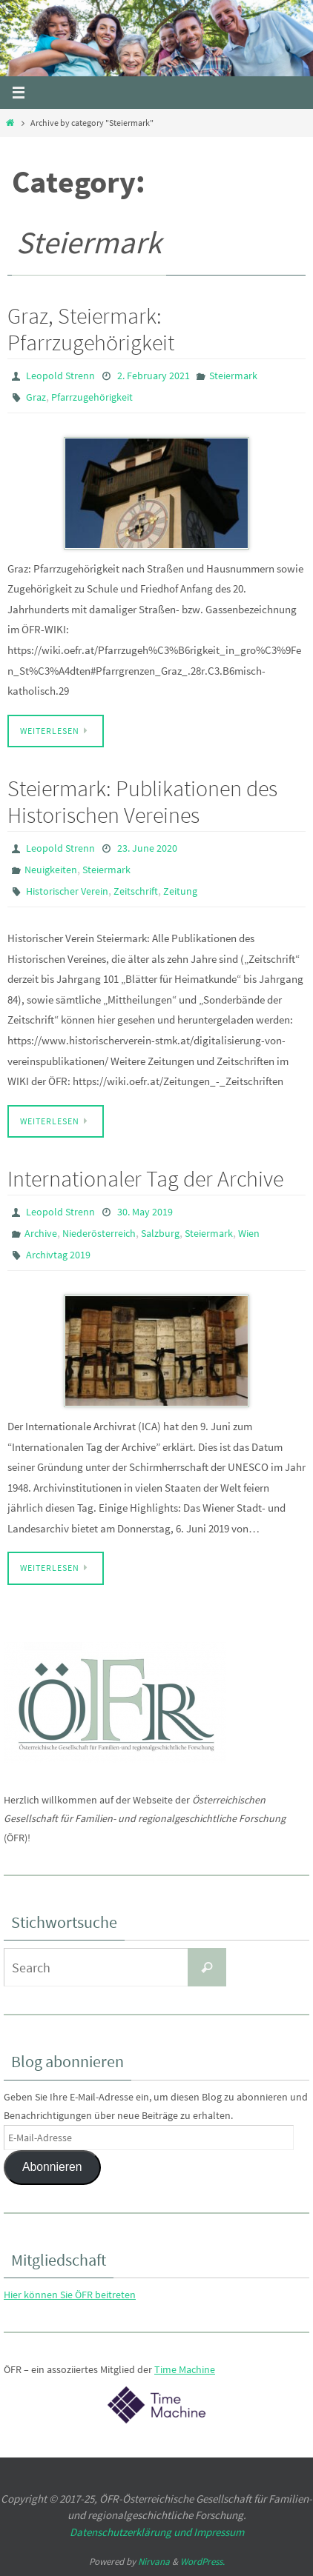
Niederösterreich (99, 1233)
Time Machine (184, 2369)
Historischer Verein (67, 891)
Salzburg (160, 1233)
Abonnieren (52, 2166)
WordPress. (202, 2561)
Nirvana (154, 2561)
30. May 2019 (145, 1211)
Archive (40, 1233)
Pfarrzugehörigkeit (92, 397)
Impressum (219, 2532)
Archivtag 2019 (58, 1254)
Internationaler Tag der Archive (145, 1178)
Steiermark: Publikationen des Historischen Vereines (142, 801)
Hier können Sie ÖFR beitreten (70, 2294)
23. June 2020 (147, 848)
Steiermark (233, 375)
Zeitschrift (135, 891)
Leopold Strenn (60, 375)
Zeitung (180, 891)
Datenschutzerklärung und (132, 2532)
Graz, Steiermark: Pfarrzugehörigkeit (90, 328)
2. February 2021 (153, 375)
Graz (36, 397)
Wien (249, 1233)
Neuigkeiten (50, 869)
